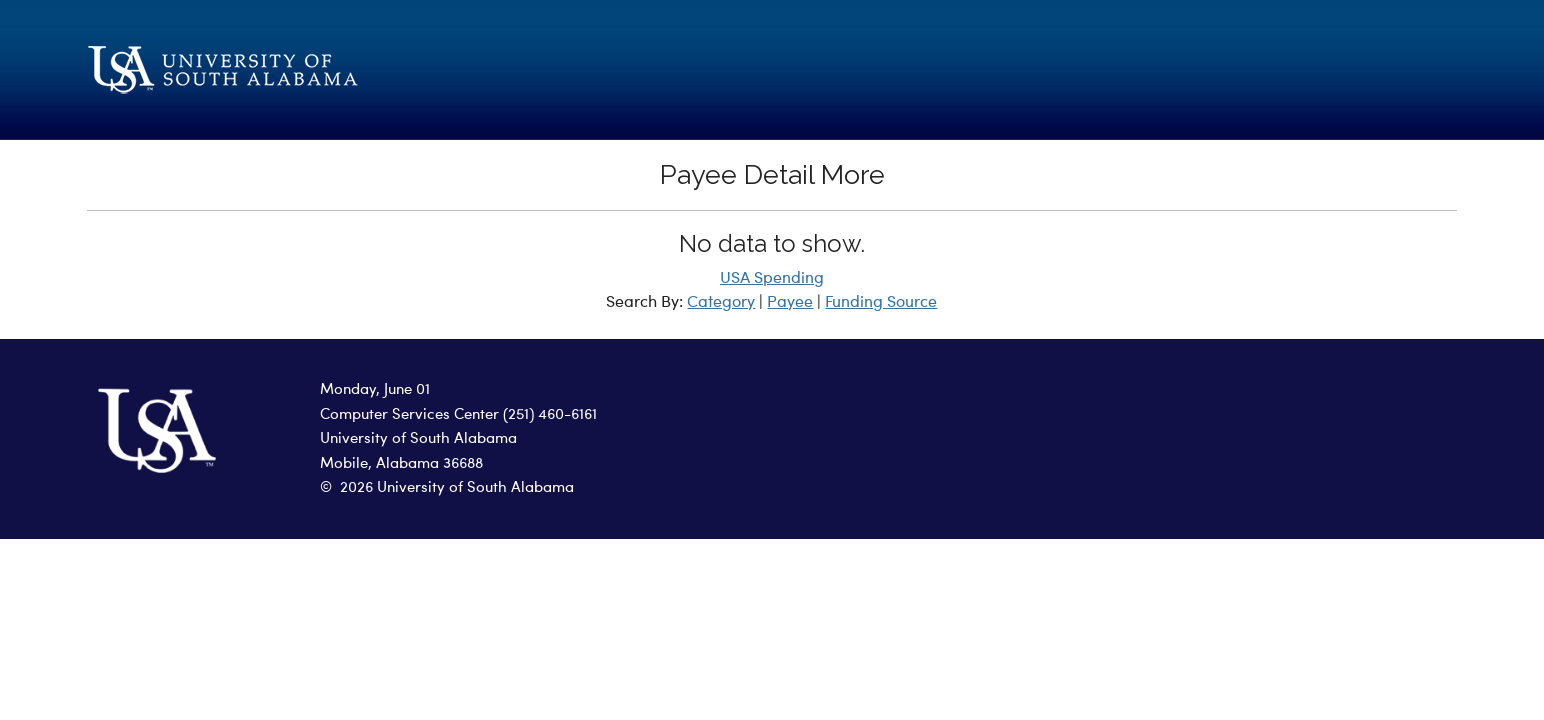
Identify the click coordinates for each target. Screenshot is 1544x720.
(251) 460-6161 (550, 415)
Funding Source (881, 303)
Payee (790, 303)
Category (721, 303)
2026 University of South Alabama (457, 488)
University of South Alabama (418, 439)
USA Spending (772, 279)
